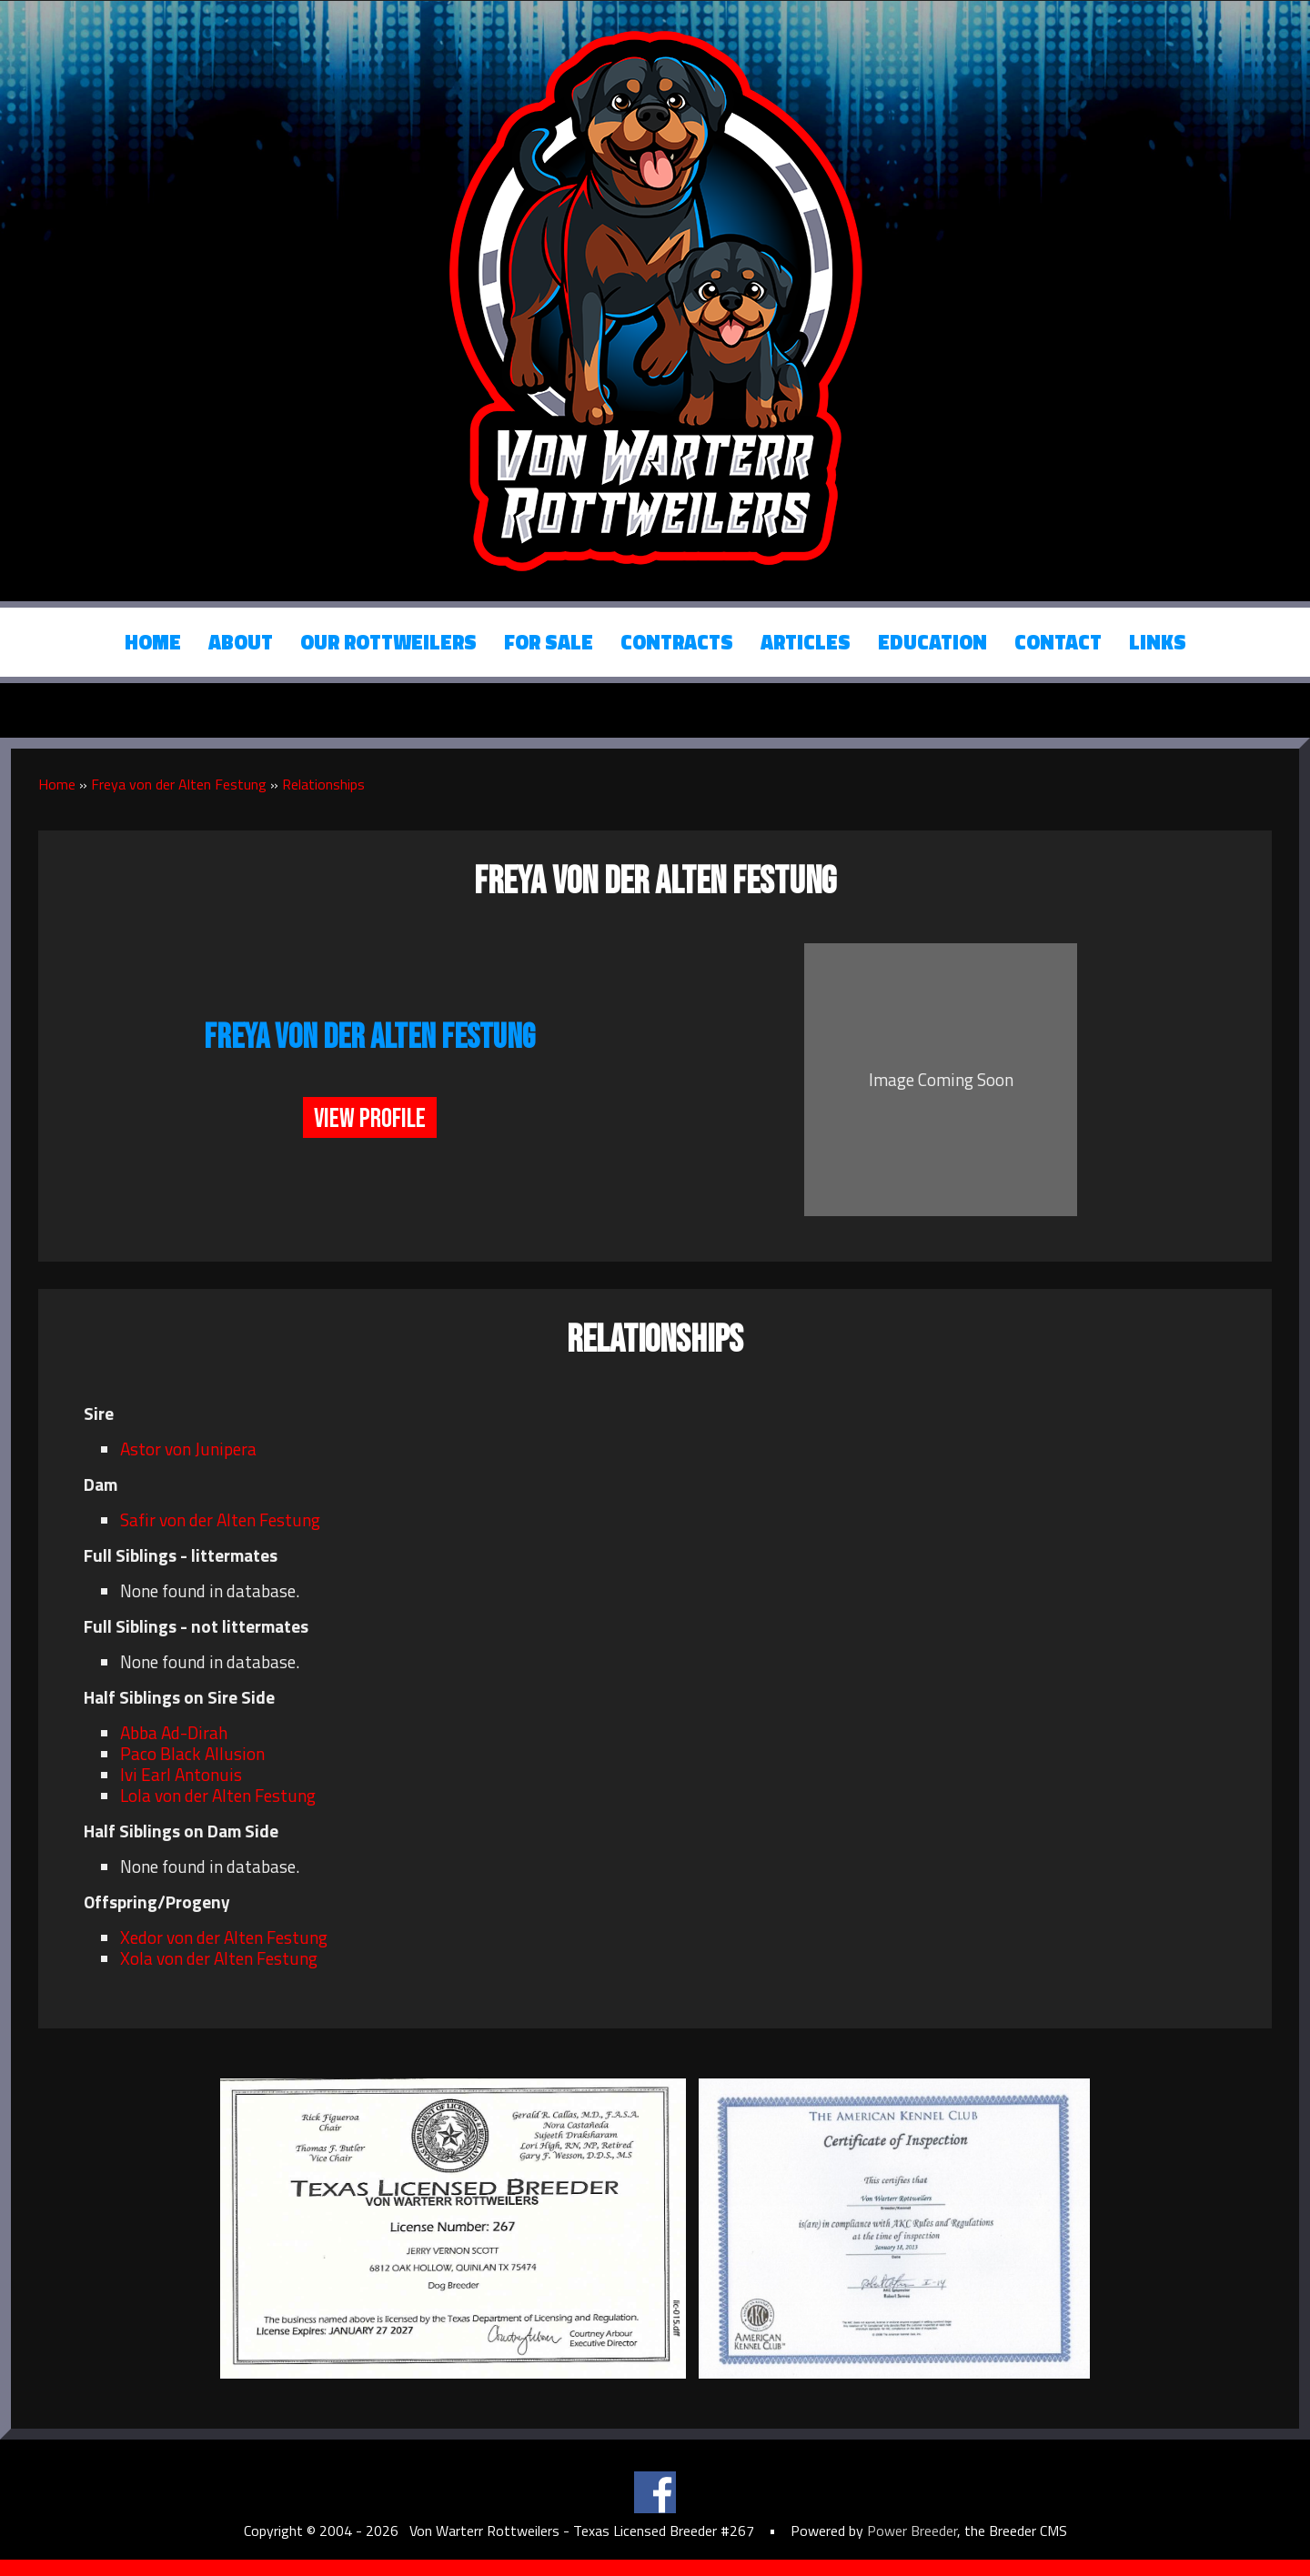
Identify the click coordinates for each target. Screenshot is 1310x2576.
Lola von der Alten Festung (218, 1795)
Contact (1058, 642)
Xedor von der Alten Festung (224, 1937)
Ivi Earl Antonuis (181, 1774)
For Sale (548, 642)
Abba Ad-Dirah (173, 1732)
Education (932, 642)
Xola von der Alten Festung (218, 1958)
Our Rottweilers (388, 642)
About (240, 642)
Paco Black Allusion (192, 1753)
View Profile (370, 1118)
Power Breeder (912, 2530)
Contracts (676, 642)
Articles (806, 642)
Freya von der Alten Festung (179, 784)
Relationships (323, 784)
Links (1157, 642)
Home (153, 642)
